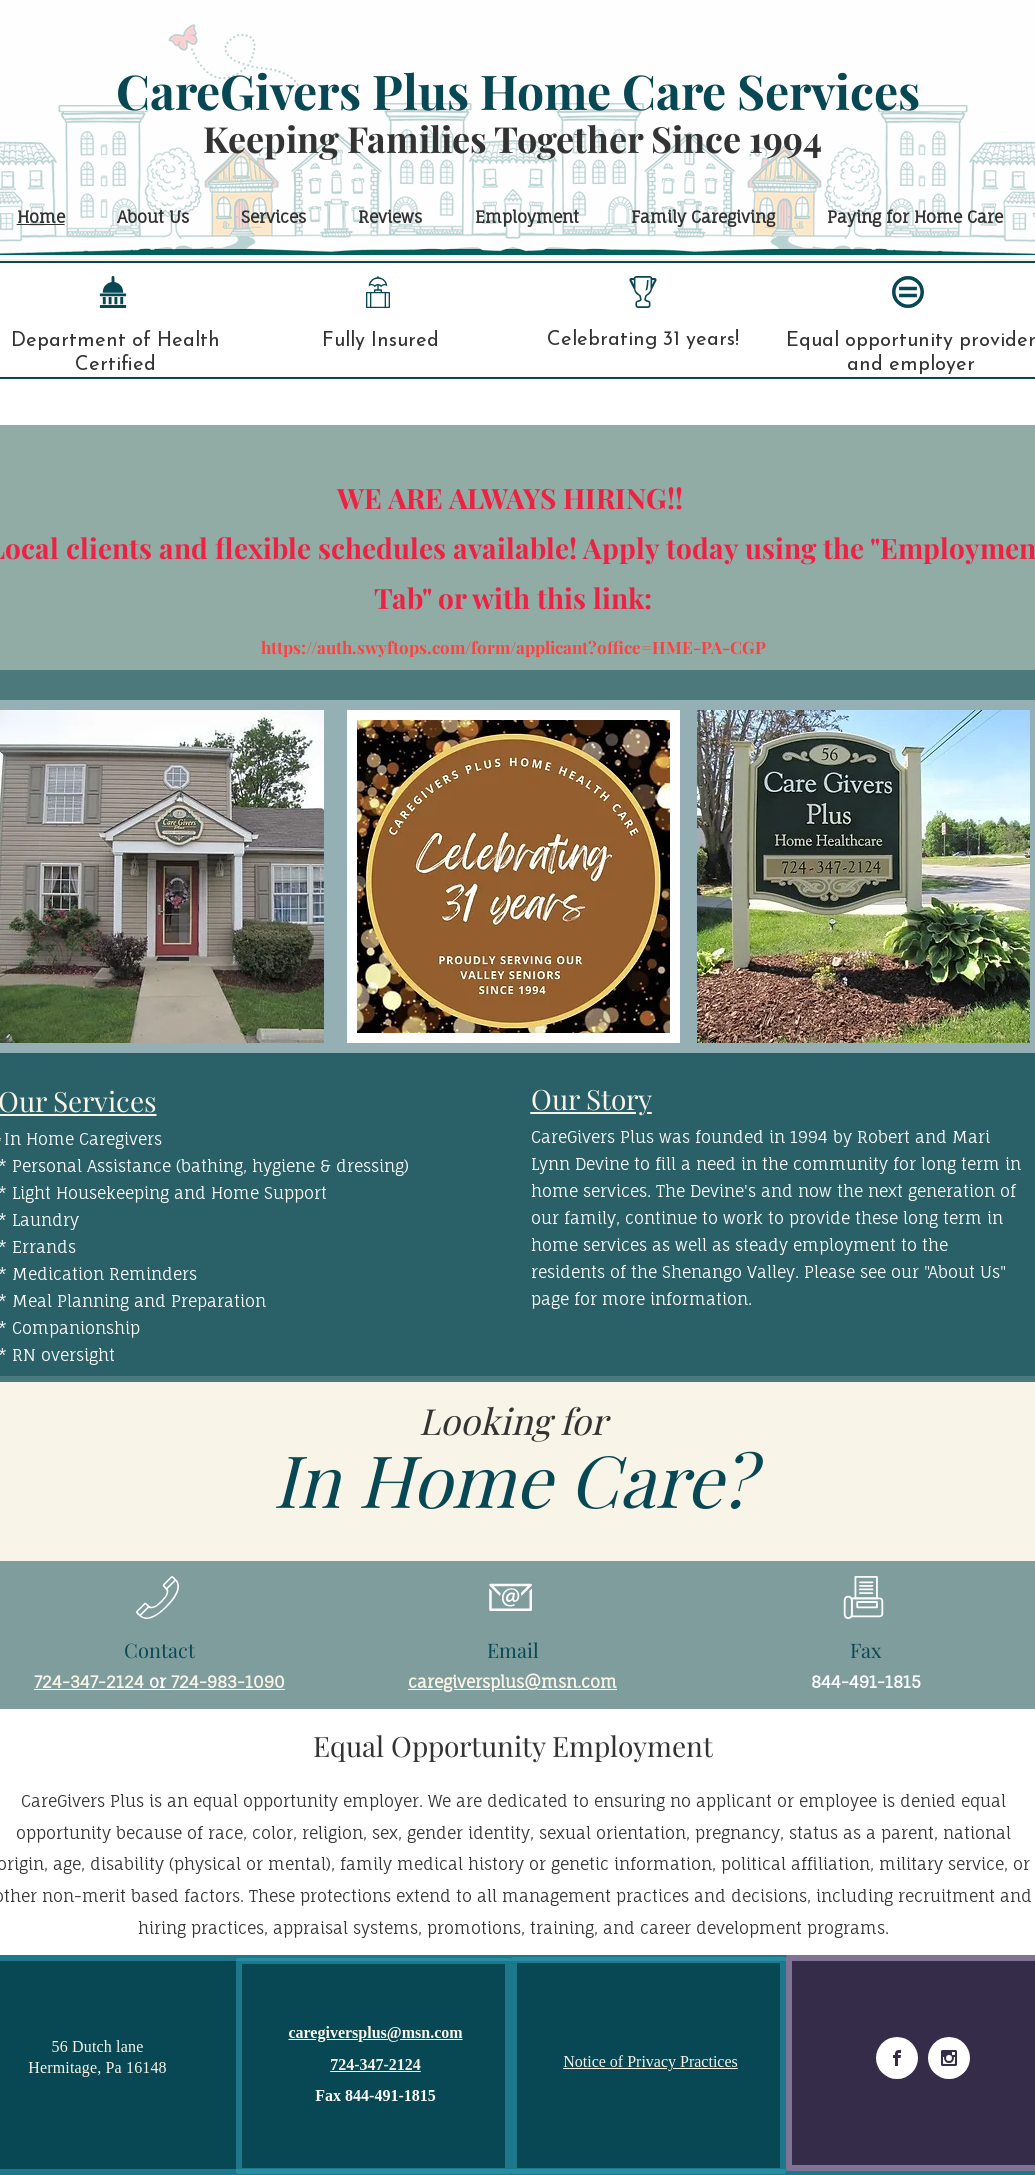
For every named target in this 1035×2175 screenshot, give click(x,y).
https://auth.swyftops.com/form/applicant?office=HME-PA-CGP (513, 647)
